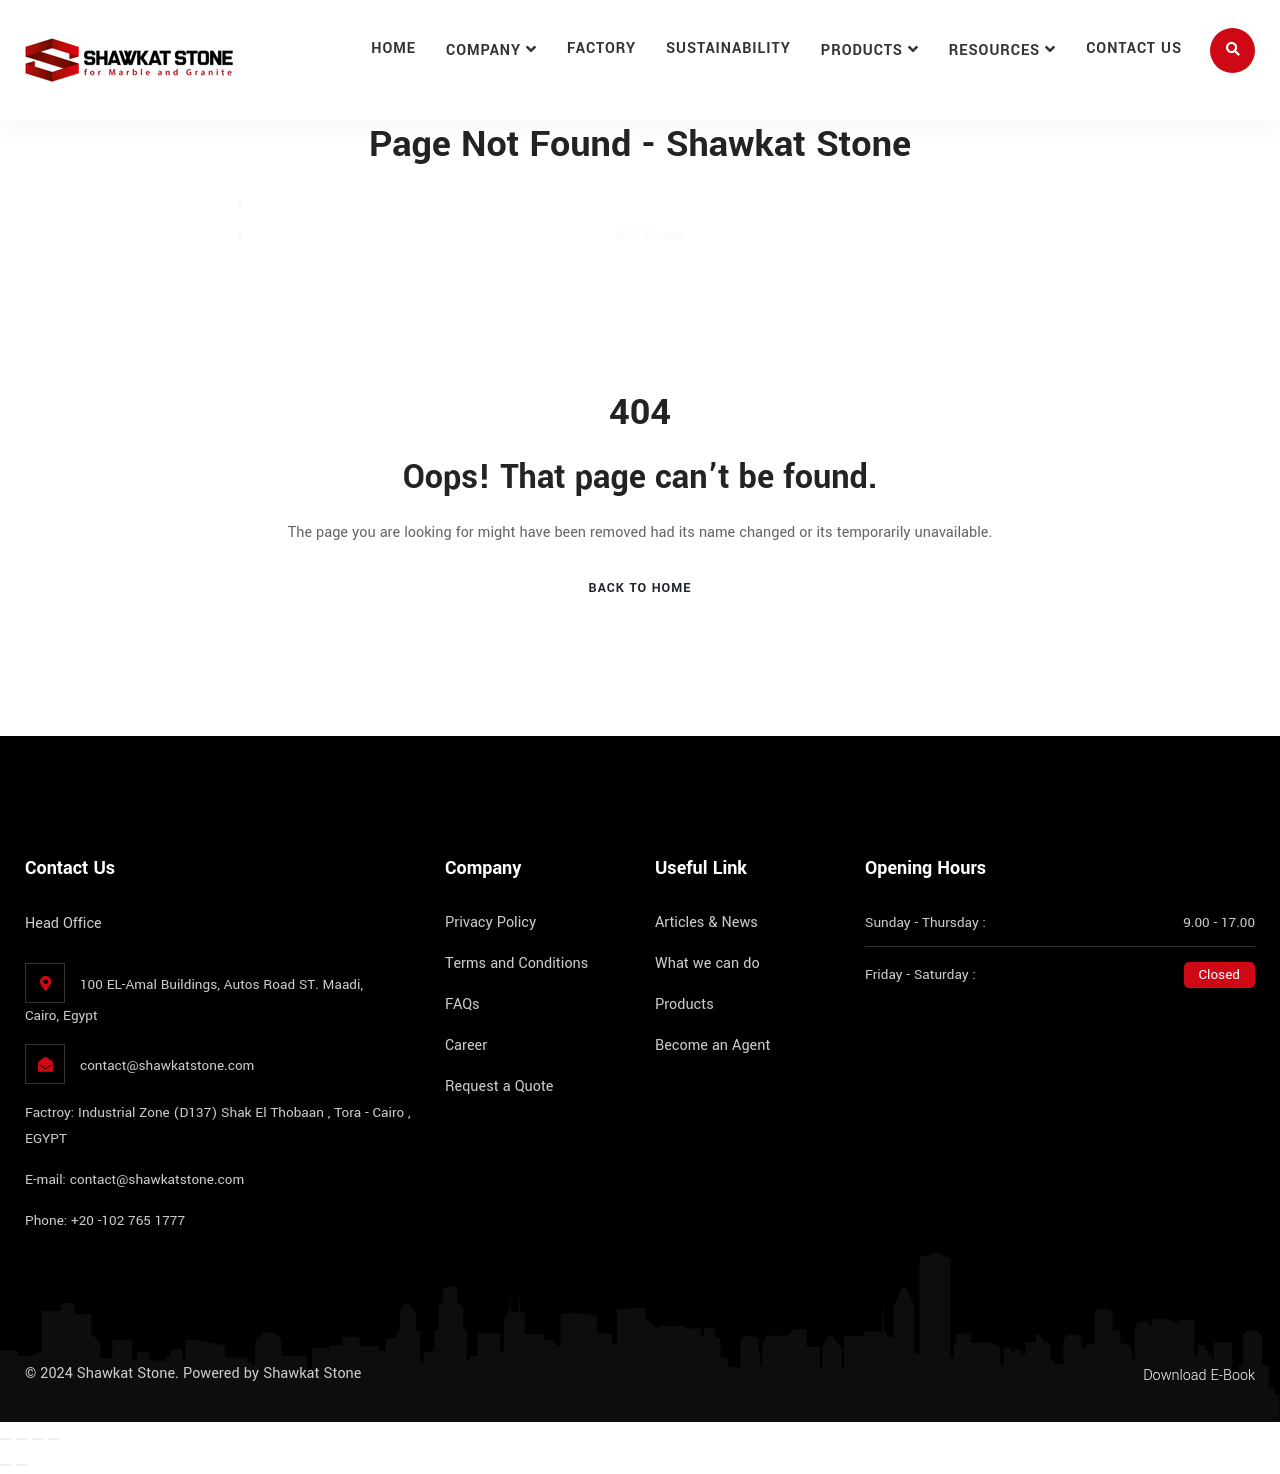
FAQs (462, 1004)
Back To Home (640, 588)
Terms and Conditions (516, 963)
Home (393, 48)
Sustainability (728, 48)
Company (483, 50)
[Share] (38, 1439)
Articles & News (706, 922)
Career (466, 1045)
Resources (994, 50)
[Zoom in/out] (6, 1439)
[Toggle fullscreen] (22, 1439)
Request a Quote (499, 1086)
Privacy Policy (490, 922)
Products (862, 50)
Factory (601, 48)
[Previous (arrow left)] (6, 1465)
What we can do (707, 963)
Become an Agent (712, 1045)
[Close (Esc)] (54, 1439)
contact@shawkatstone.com (167, 1065)
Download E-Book (1199, 1375)
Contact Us (1134, 48)
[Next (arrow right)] (22, 1465)
